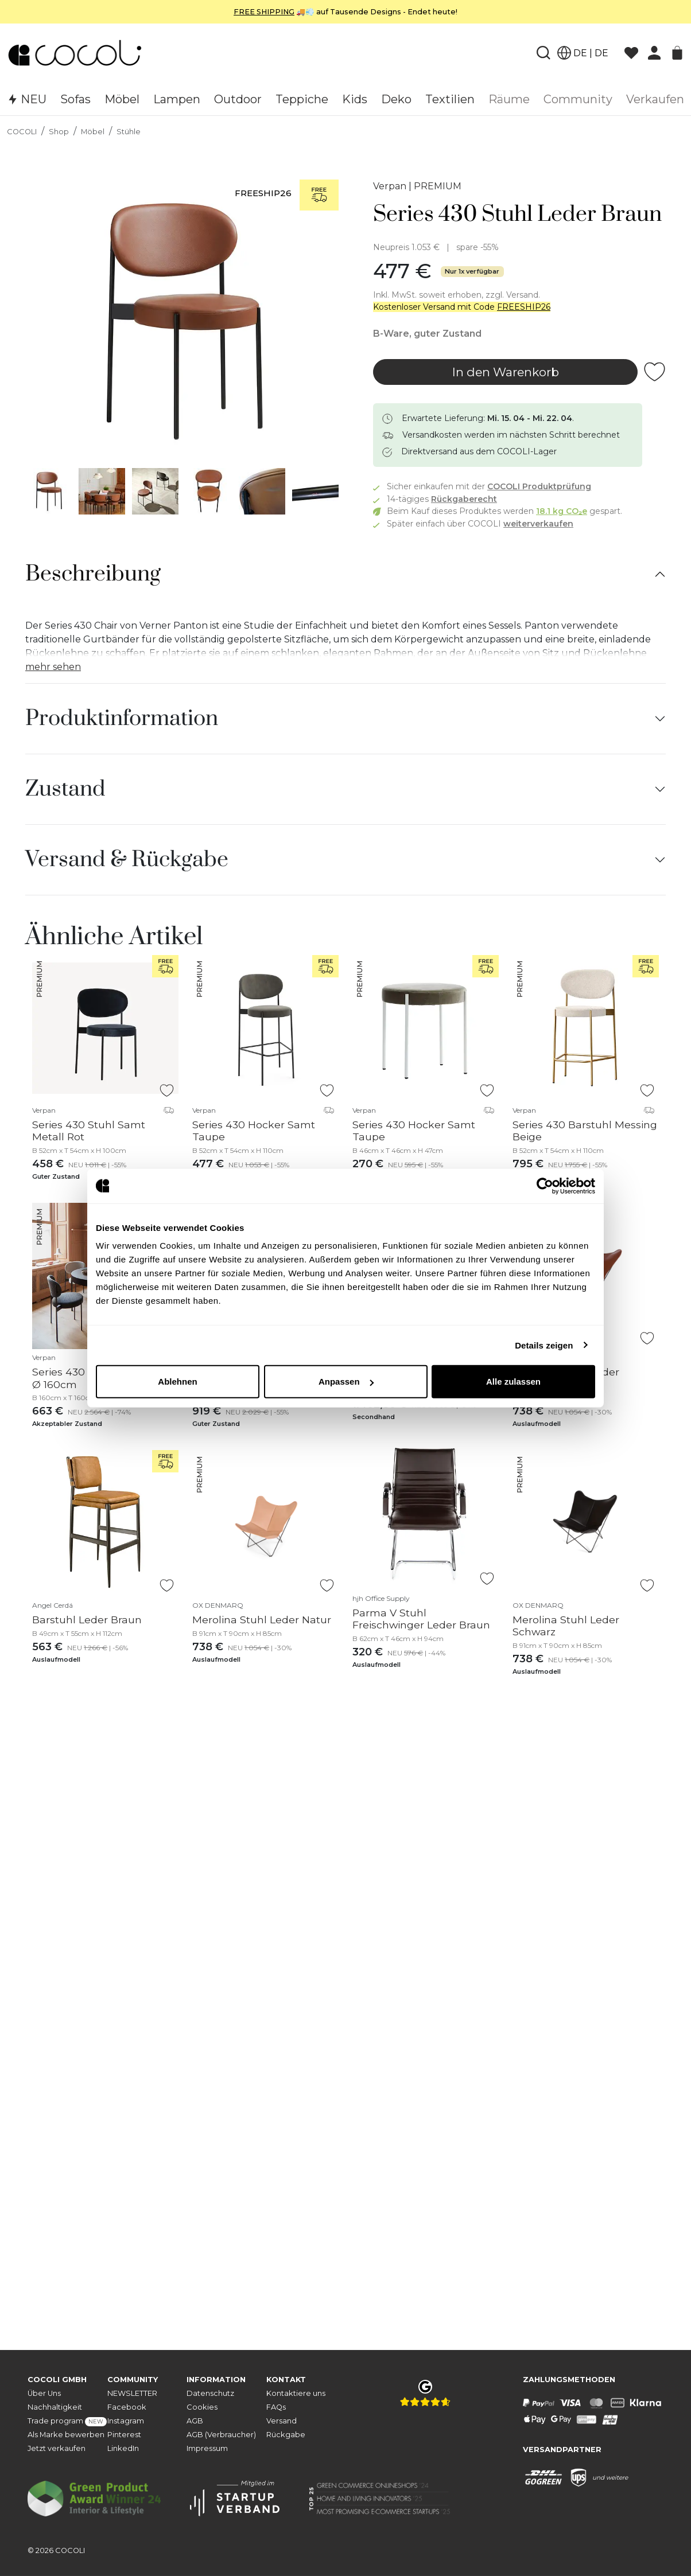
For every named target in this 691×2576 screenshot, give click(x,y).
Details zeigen (544, 1345)
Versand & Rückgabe (126, 860)
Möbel (92, 131)
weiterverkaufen (538, 524)
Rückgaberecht (464, 499)
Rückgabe (285, 2434)
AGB (195, 2421)
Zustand (65, 789)
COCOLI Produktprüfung (539, 486)
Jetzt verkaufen (57, 2448)
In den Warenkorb (505, 372)
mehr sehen (53, 666)
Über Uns (44, 2393)
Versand (281, 2421)
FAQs (276, 2407)
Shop (59, 131)
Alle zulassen (513, 1381)
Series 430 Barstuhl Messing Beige (585, 1131)
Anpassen (346, 1381)
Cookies (202, 2407)
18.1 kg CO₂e (561, 511)
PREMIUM (437, 186)
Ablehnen (177, 1381)
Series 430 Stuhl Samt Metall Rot (88, 1131)
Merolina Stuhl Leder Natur (261, 1620)
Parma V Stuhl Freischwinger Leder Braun (421, 1619)
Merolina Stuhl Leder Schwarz (566, 1626)
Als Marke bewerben (66, 2434)
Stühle (129, 131)
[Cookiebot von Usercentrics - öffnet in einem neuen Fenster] (545, 1185)
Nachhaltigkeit (55, 2407)
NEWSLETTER (132, 2393)
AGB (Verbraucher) (221, 2434)
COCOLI (22, 131)
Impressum (207, 2448)
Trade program (67, 2421)
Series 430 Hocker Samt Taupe (253, 1131)
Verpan (389, 186)
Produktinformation (121, 718)
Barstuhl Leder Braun (87, 1620)
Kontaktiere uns (295, 2393)
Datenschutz (210, 2393)
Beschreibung (93, 574)
